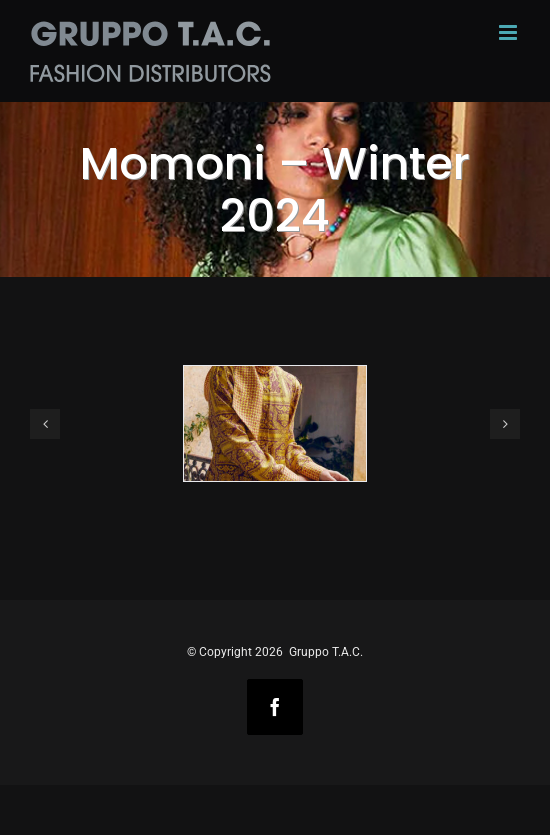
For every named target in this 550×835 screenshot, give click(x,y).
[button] (45, 424)
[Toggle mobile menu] (509, 32)
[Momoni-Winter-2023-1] (275, 423)
